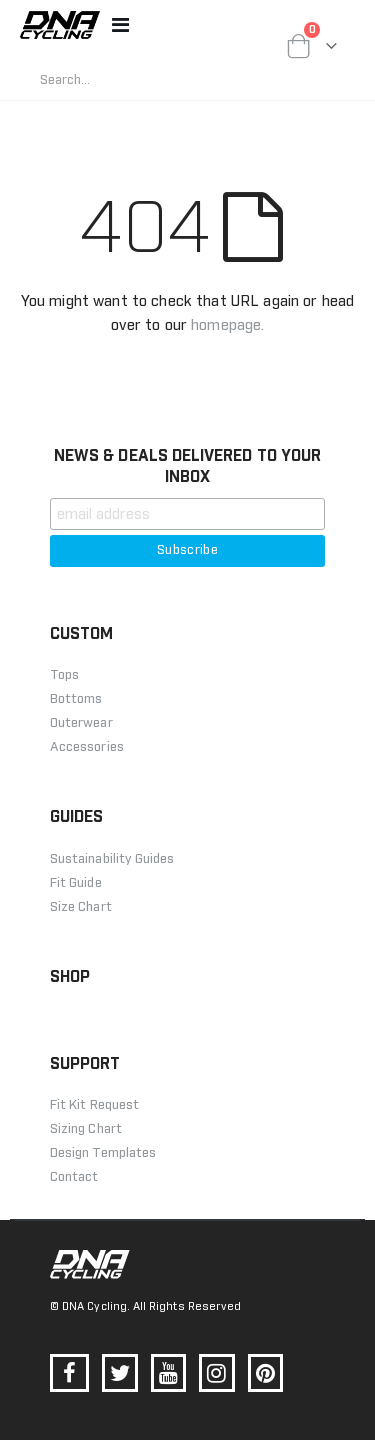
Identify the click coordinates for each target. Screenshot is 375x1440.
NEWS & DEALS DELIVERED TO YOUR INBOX (187, 466)
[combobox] (187, 80)
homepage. (227, 325)
